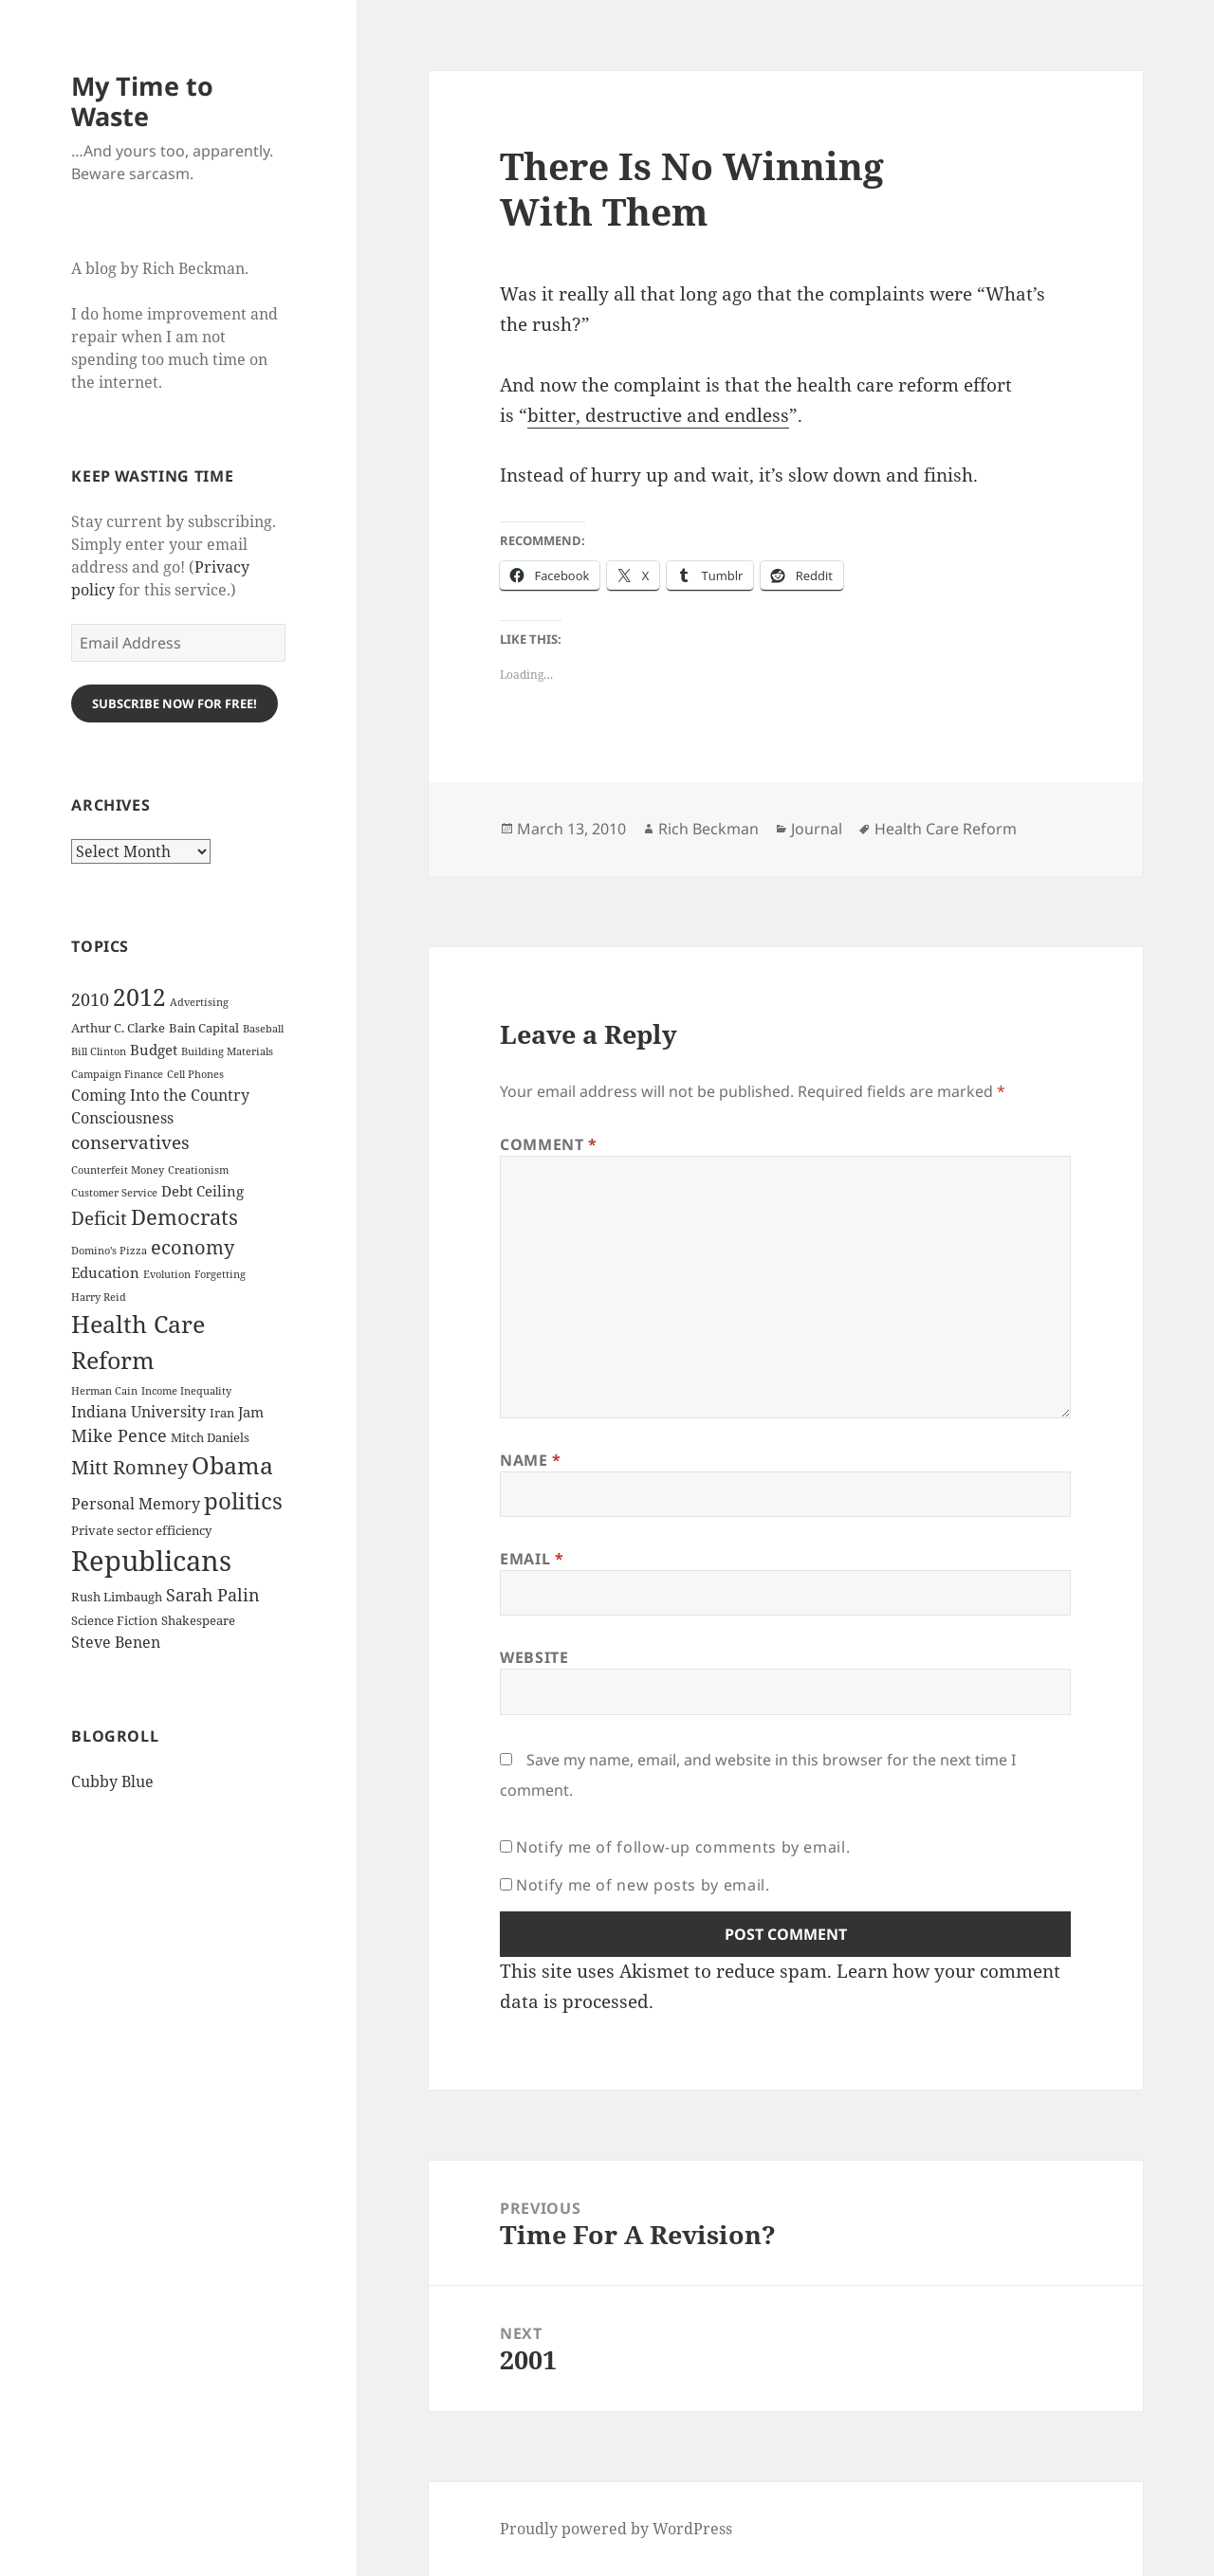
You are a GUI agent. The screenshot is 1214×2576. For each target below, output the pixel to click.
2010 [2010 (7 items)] (90, 999)
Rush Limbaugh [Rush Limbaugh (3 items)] (116, 1596)
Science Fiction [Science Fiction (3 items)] (114, 1620)
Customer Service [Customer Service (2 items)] (114, 1192)
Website (534, 1657)
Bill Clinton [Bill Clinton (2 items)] (98, 1051)
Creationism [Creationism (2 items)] (198, 1170)
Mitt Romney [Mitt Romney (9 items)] (129, 1467)
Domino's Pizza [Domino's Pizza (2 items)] (109, 1250)
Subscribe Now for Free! (174, 703)
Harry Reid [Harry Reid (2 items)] (98, 1297)
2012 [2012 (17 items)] (139, 997)
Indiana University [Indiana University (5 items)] (138, 1411)
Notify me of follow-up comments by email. (683, 1846)
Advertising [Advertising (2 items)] (199, 1002)
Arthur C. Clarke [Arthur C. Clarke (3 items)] (118, 1027)
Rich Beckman (708, 828)
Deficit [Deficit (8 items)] (99, 1218)
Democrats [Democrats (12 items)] (184, 1217)
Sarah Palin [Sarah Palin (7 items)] (213, 1594)
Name (530, 1460)
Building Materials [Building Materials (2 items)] (227, 1051)
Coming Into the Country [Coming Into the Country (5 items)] (160, 1095)
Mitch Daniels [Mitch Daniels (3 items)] (210, 1437)
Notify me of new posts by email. (642, 1884)
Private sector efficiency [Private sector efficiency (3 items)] (141, 1530)
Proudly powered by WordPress (616, 2528)
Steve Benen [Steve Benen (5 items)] (115, 1642)
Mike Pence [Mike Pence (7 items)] (119, 1435)
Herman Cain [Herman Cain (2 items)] (104, 1391)
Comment (549, 1144)
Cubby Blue (112, 1781)
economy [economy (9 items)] (192, 1247)
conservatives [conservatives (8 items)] (130, 1142)
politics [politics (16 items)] (243, 1500)
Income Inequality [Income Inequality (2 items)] (186, 1391)
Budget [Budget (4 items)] (153, 1049)
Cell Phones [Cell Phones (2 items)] (195, 1074)
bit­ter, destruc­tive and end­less (658, 415)
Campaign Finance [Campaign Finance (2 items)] (117, 1074)
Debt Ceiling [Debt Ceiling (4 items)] (202, 1190)
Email (531, 1558)
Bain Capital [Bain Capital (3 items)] (204, 1027)
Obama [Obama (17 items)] (232, 1465)
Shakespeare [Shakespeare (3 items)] (198, 1620)
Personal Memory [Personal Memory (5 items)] (135, 1503)
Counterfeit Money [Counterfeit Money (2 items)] (117, 1170)
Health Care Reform (945, 828)
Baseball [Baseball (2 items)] (263, 1028)
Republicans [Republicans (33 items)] (151, 1561)
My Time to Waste (142, 101)
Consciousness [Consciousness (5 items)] (122, 1117)
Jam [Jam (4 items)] (251, 1411)
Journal (816, 828)
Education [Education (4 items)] (105, 1272)
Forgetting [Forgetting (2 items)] (220, 1274)
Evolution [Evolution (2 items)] (167, 1274)
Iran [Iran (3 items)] (222, 1412)
